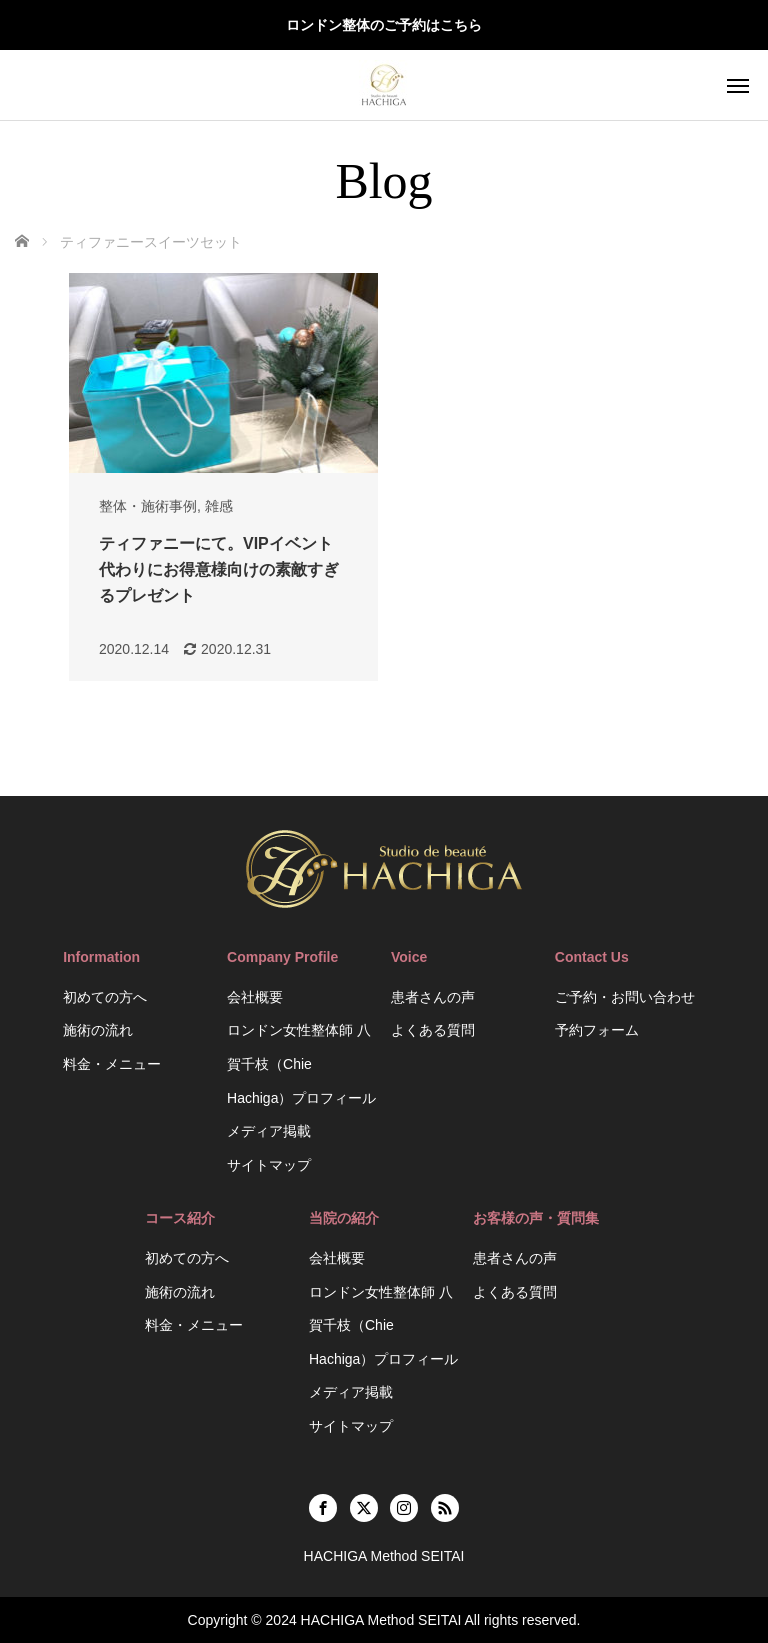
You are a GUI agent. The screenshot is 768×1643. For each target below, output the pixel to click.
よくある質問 (433, 1030)
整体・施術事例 (148, 506)
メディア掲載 (269, 1131)
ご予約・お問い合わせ (625, 997)
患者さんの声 (433, 997)
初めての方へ (105, 997)
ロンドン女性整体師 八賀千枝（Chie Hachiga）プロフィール (301, 1063)
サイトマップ (269, 1165)
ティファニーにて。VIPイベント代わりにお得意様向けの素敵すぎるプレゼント (219, 569)
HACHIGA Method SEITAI (381, 1620)
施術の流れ (98, 1030)
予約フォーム (597, 1030)
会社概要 (255, 997)
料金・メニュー (112, 1064)
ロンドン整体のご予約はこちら (384, 25)
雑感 (219, 506)
